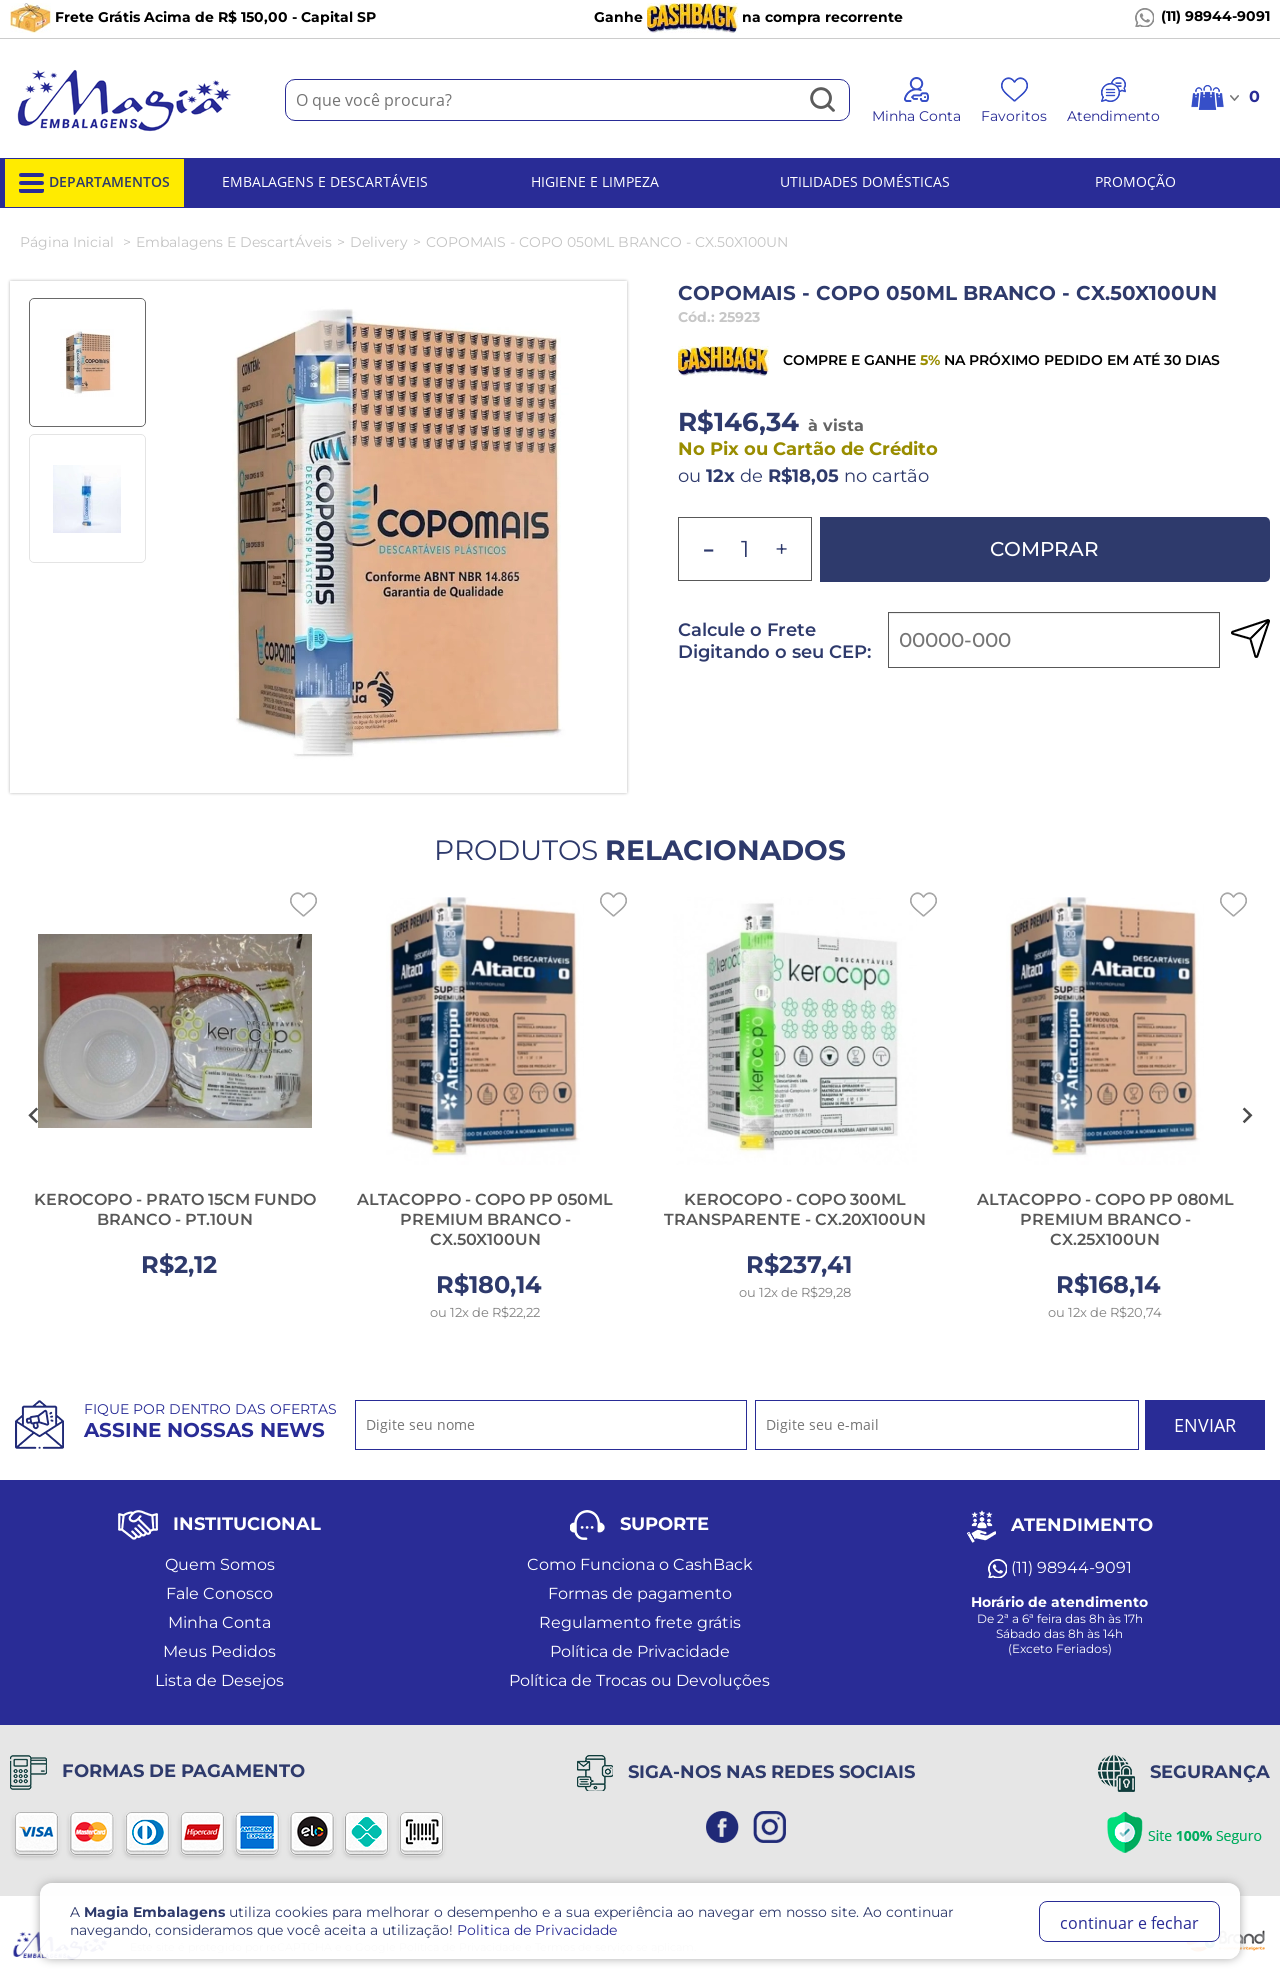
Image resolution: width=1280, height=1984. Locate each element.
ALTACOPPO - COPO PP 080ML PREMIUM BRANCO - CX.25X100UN (1105, 1219)
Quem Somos (220, 1564)
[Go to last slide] (34, 1116)
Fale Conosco (219, 1593)
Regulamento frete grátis (640, 1622)
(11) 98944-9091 (1202, 17)
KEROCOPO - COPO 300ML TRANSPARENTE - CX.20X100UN (795, 1209)
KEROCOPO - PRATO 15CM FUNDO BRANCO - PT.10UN (175, 1209)
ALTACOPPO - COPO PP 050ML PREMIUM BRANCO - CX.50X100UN (485, 1219)
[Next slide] (1246, 1116)
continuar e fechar (1129, 1923)
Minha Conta (219, 1622)
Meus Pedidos (219, 1651)
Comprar (1044, 549)
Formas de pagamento (640, 1593)
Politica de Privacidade (537, 1930)
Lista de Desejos (219, 1680)
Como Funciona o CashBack (640, 1564)
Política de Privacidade (640, 1651)
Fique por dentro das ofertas (210, 1421)
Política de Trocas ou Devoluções (639, 1680)
